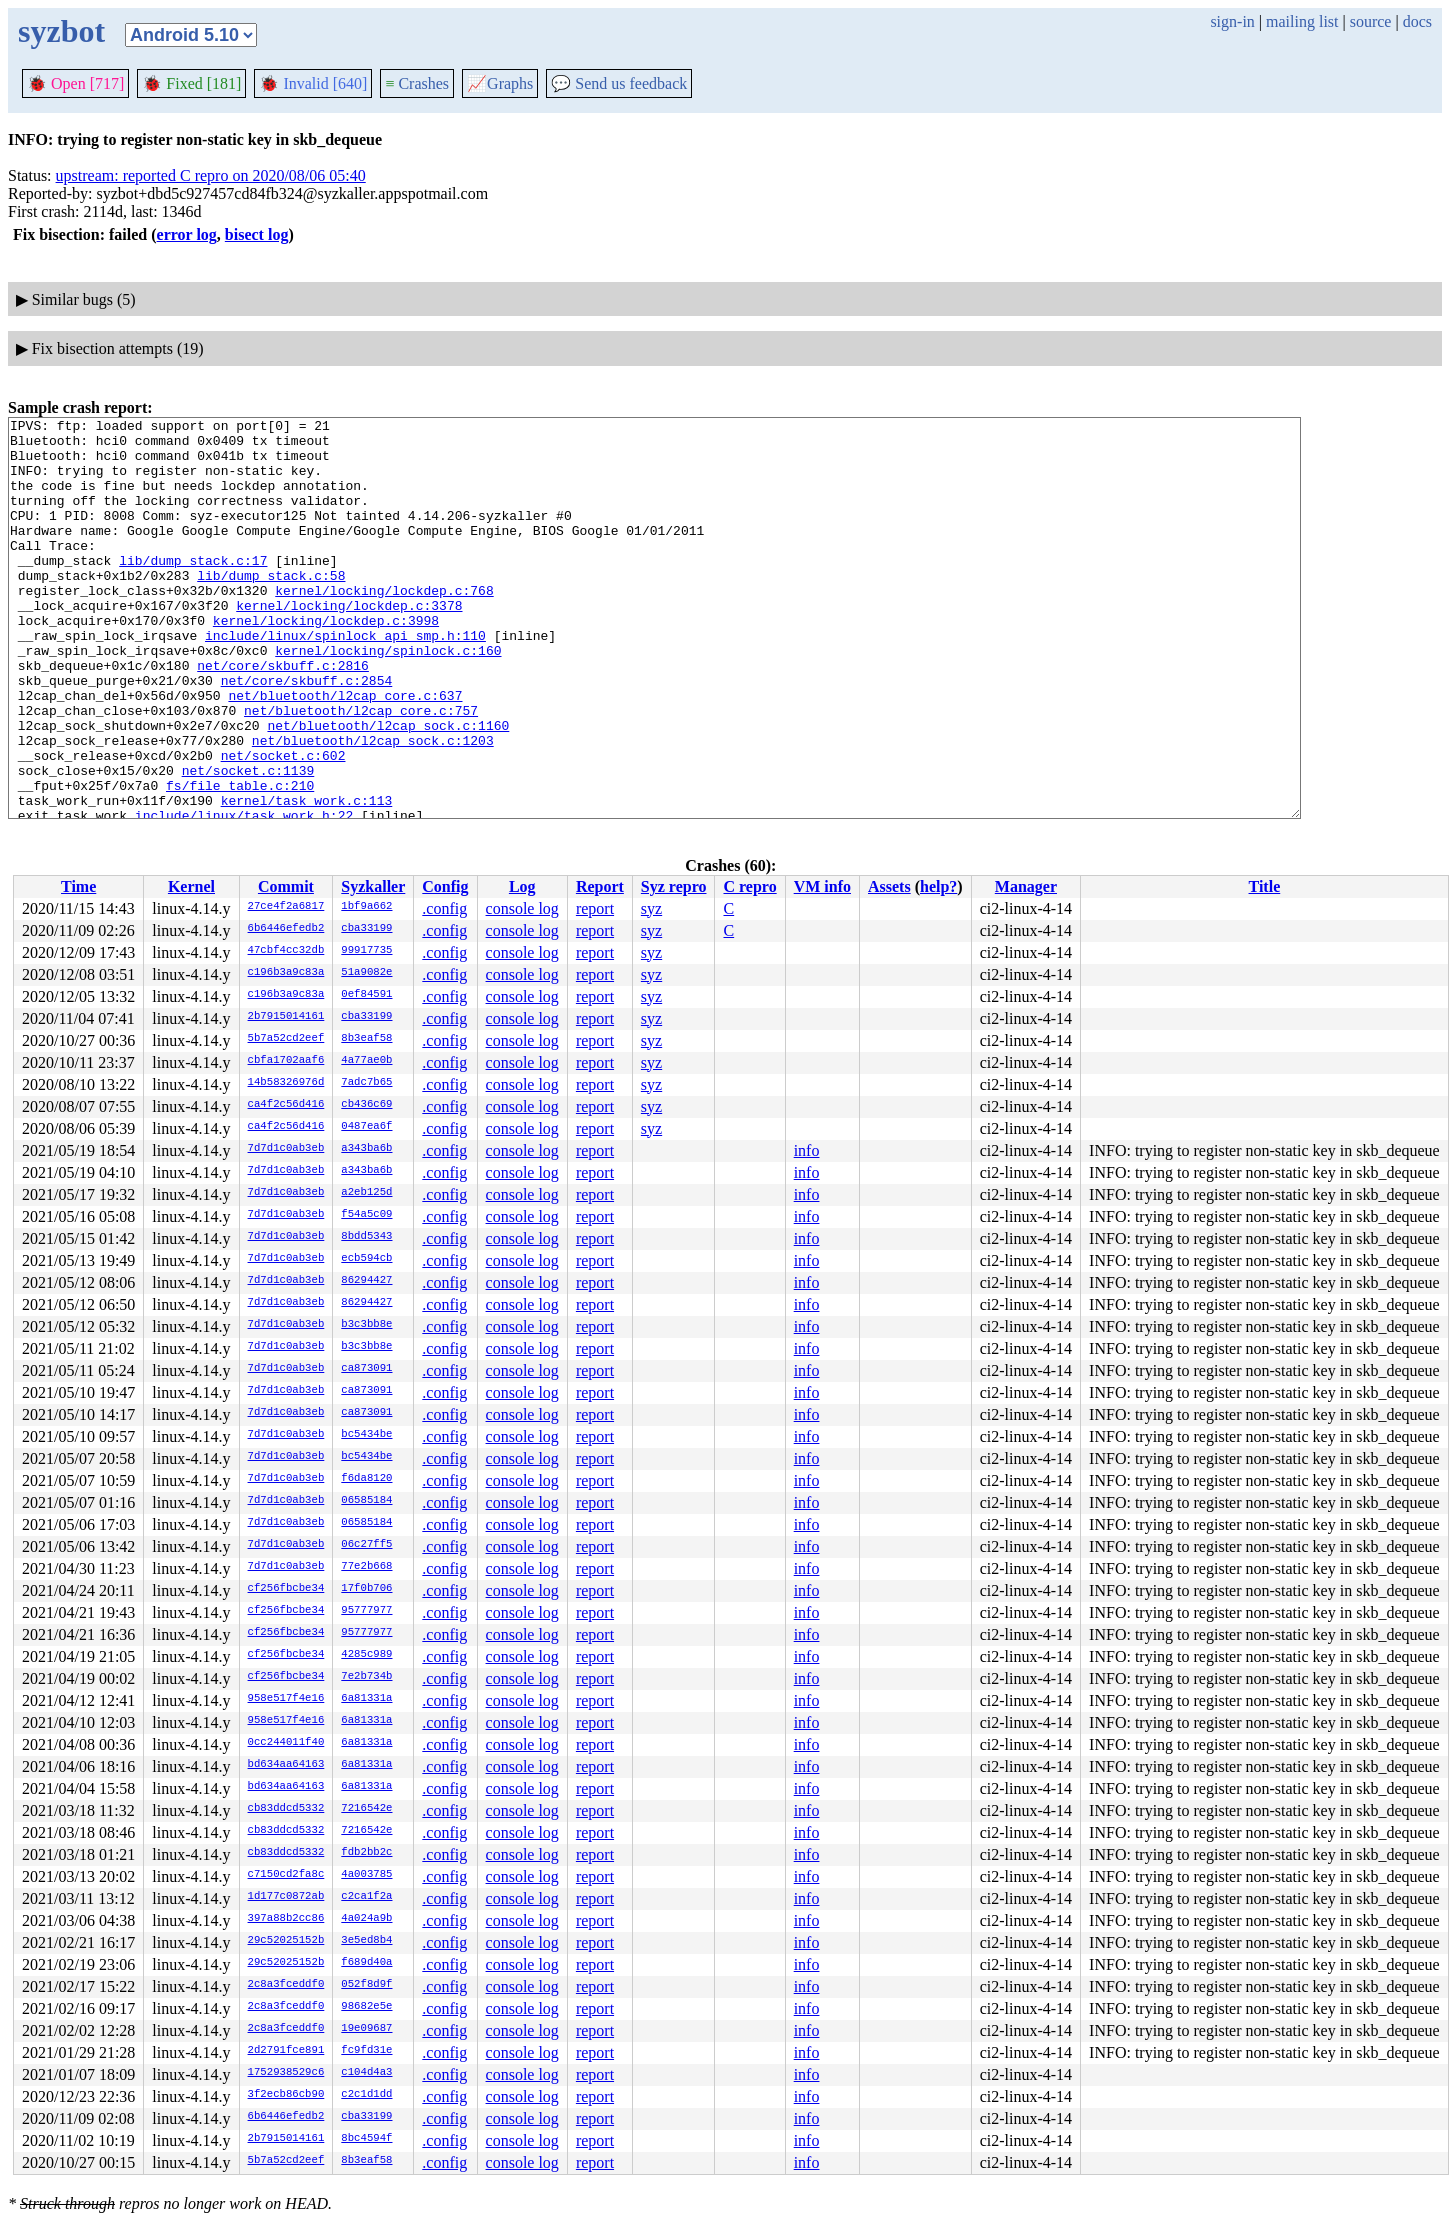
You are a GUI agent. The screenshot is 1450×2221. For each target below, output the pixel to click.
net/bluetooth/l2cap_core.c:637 (345, 752)
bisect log (257, 234)
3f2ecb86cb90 (286, 2095)
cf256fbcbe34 (286, 1589)
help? (938, 886)
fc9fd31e (366, 2051)
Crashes (417, 83)
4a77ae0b (366, 1061)
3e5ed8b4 (366, 1941)
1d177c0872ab (286, 1897)
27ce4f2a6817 (286, 907)
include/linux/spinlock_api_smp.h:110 (345, 680)
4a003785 (366, 1875)
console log (522, 908)
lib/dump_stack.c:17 (193, 590)
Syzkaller (373, 886)
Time (78, 886)
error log (187, 234)
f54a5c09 (366, 1215)
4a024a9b (366, 1919)
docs (1417, 21)
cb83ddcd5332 (286, 1809)
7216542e (366, 1809)
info (807, 1150)
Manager (1026, 886)
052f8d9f (366, 1985)
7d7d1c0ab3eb (286, 1149)
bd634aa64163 (286, 1765)
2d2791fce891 (286, 2051)
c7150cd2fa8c (286, 1875)
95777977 (366, 1611)
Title (1265, 886)
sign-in (1232, 21)
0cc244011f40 (286, 1743)
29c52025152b (286, 1941)
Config (445, 886)
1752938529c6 (286, 2073)
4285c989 (366, 1655)
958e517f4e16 (286, 1699)
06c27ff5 (366, 1545)
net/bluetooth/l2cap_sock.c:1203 (373, 806)
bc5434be (366, 1435)
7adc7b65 (366, 1083)
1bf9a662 (366, 907)
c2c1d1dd (366, 2095)
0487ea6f (366, 1127)
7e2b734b (366, 1677)
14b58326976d (286, 1083)
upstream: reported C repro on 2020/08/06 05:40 (211, 175)
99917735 (366, 951)
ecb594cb (366, 1259)
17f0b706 (366, 1589)
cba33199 (366, 929)
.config (444, 908)
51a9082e (366, 973)
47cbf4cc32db (286, 951)
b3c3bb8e (366, 1325)
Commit (286, 886)
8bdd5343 (366, 1237)
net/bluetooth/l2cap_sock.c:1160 (388, 788)
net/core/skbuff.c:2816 (283, 716)
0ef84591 (366, 995)
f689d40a (366, 1963)
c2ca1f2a (366, 1897)
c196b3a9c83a (286, 973)
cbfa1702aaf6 (286, 1061)
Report (600, 886)
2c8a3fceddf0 (286, 1985)
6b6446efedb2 (286, 929)
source (1371, 21)
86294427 (366, 1281)
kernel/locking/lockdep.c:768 (384, 626)
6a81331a (366, 1699)
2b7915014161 (286, 1017)
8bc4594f (366, 2139)
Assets (889, 886)
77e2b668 (366, 1567)
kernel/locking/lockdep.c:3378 (349, 644)
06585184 (366, 1501)
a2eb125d (366, 1193)
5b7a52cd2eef (286, 1039)
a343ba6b (366, 1149)
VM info (822, 886)
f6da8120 (366, 1479)
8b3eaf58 (366, 1039)
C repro (749, 886)
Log (522, 886)
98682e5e (366, 2007)
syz (651, 908)
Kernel (191, 886)
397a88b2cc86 (286, 1919)
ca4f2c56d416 (286, 1105)
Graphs (500, 83)
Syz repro (674, 886)
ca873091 (366, 1369)
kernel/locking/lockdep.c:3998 (326, 662)
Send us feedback (619, 83)
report (595, 908)
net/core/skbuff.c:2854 (307, 734)
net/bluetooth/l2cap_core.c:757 (361, 770)
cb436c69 (366, 1105)
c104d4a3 (366, 2073)
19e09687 (366, 2029)
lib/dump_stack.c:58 (271, 608)
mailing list (1302, 21)
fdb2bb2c (366, 1853)
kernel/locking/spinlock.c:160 (388, 698)
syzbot (61, 31)
